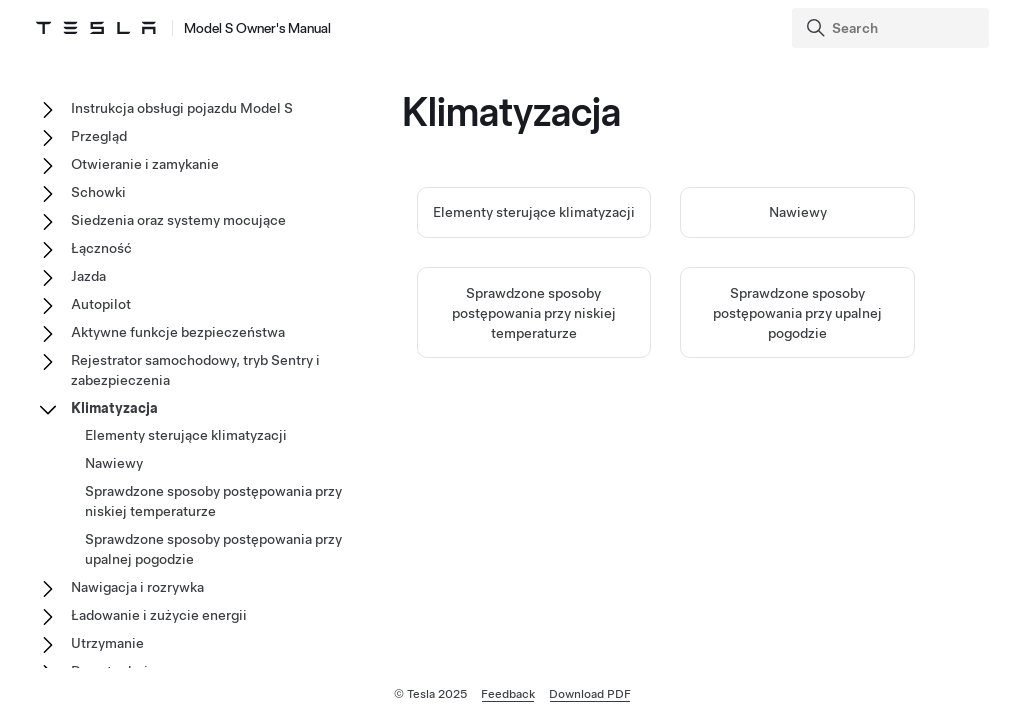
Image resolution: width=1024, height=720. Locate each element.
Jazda (88, 276)
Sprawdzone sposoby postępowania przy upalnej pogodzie (797, 313)
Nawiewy (798, 212)
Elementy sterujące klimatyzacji (534, 212)
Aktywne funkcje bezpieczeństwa (178, 332)
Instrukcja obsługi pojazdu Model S (182, 108)
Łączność (101, 248)
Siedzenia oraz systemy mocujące (178, 220)
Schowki (98, 192)
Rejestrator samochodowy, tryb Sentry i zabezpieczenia (195, 370)
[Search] (892, 28)
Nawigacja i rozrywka (137, 587)
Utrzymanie (107, 643)
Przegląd (99, 136)
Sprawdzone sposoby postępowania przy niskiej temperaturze (534, 313)
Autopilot (101, 304)
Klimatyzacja (114, 408)
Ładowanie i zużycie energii (159, 615)
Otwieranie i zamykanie (145, 164)
